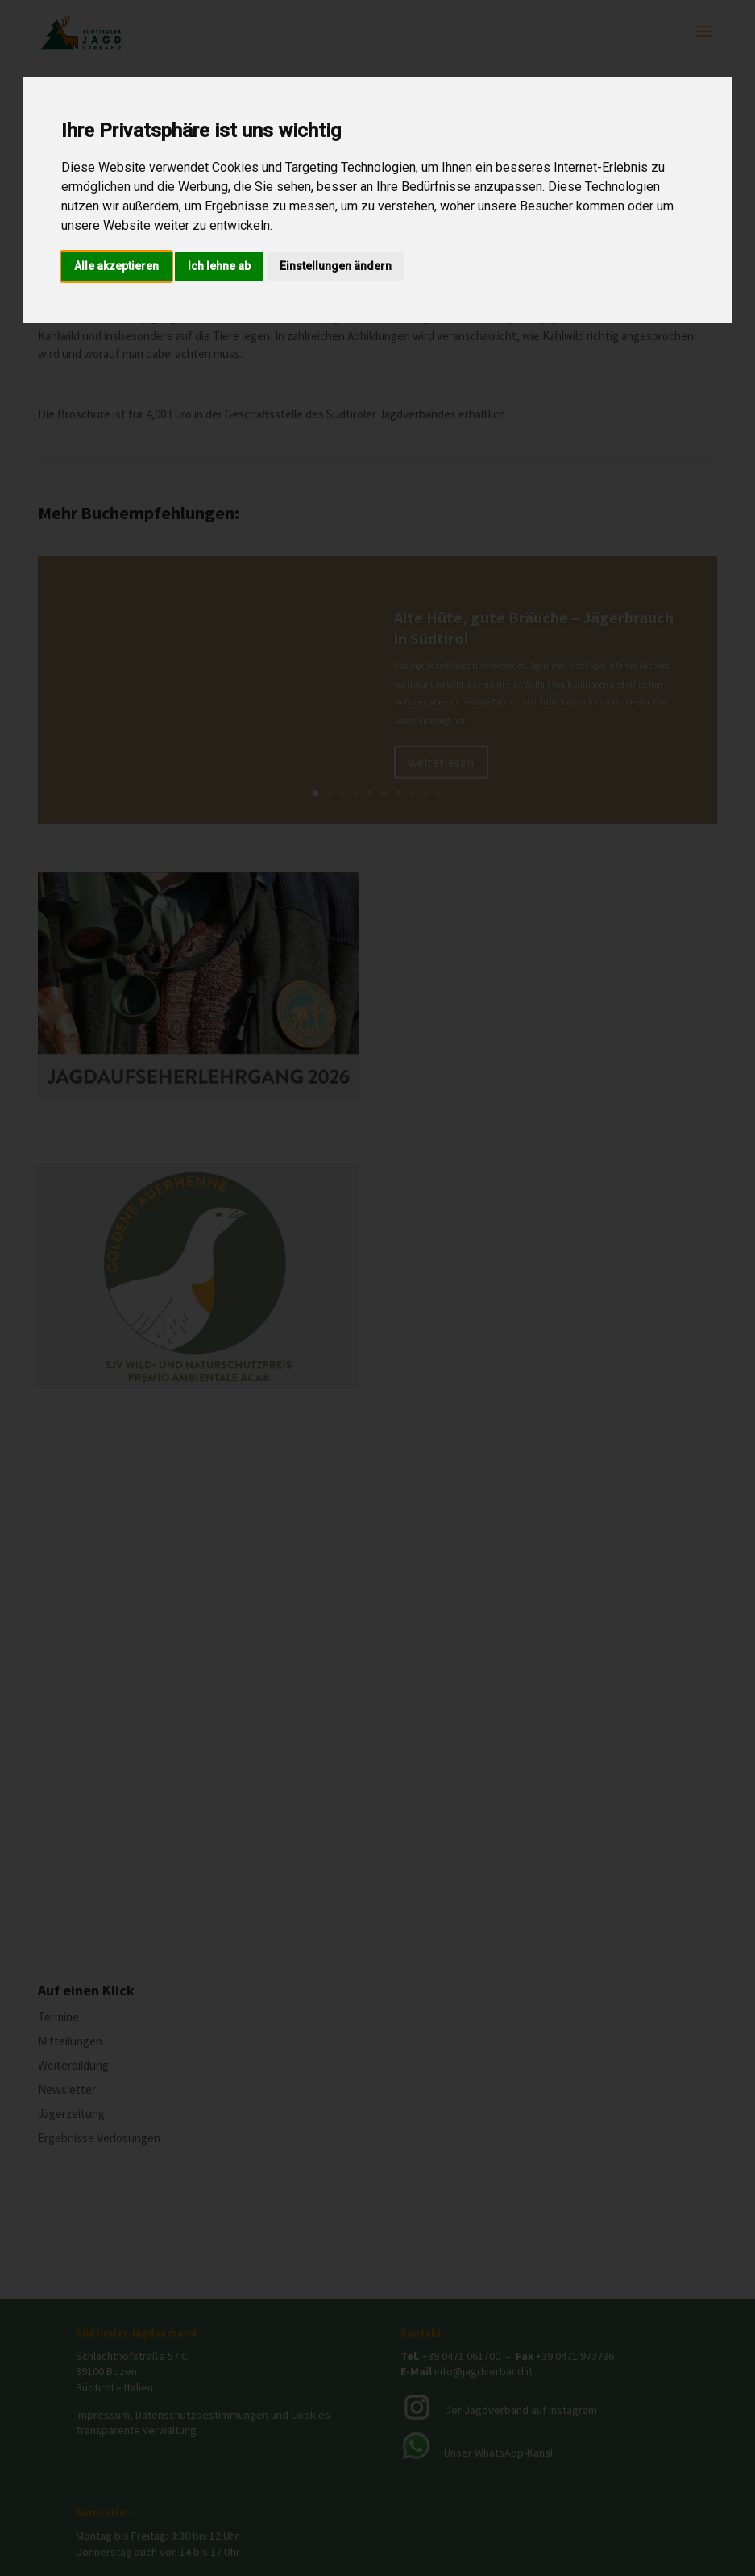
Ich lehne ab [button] (219, 266)
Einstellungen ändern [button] (336, 266)
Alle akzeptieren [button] (116, 266)
